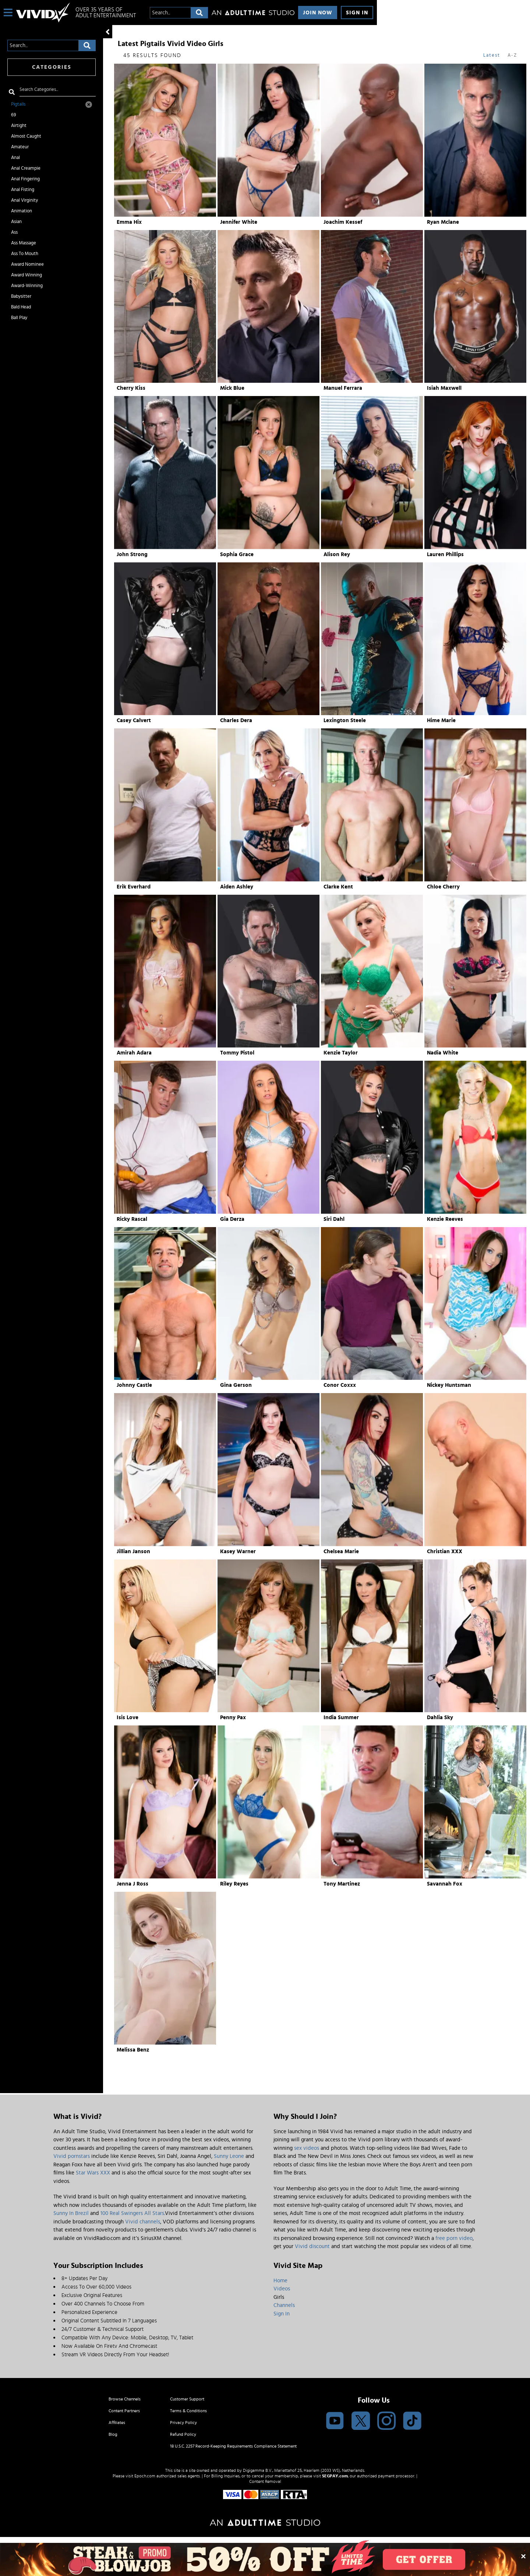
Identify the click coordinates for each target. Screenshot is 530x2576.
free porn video (454, 2238)
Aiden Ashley (236, 887)
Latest (491, 55)
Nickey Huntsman (449, 1385)
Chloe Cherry (443, 887)
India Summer (341, 1717)
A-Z (512, 55)
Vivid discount (312, 2246)
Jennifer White (238, 222)
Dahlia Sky (440, 1717)
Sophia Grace (237, 554)
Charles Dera (236, 720)
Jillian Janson (133, 1551)
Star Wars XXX (93, 2173)
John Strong (132, 554)
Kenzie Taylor (341, 1053)
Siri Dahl (334, 1219)
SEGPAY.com (335, 2476)
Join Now (317, 12)
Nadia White (442, 1053)
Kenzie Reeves (445, 1219)
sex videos (306, 2148)
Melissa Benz (133, 2050)
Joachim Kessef (343, 222)
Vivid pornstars (71, 2156)
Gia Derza (232, 1219)
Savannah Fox (444, 1884)
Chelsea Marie (341, 1551)
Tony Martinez (342, 1884)
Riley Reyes (234, 1884)
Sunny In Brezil (71, 2213)
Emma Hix (129, 222)
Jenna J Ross (132, 1884)
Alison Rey (337, 554)
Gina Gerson (236, 1385)
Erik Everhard (134, 887)
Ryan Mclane (443, 222)
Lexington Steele (345, 720)
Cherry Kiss (131, 388)
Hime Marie (441, 720)
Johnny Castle (134, 1385)
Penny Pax (233, 1717)
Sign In (357, 12)
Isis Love (127, 1717)
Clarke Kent (338, 887)
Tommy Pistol (237, 1053)
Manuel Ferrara (343, 388)
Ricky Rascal (132, 1219)
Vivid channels (142, 2222)
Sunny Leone (229, 2156)
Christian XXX (444, 1551)
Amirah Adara (134, 1053)
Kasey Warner (238, 1551)
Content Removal (265, 2481)
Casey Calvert (134, 720)
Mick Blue (232, 388)
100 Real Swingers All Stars (132, 2213)
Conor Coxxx (340, 1385)
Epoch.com (144, 2476)
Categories (51, 67)
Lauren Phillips (445, 554)
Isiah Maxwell (444, 388)
